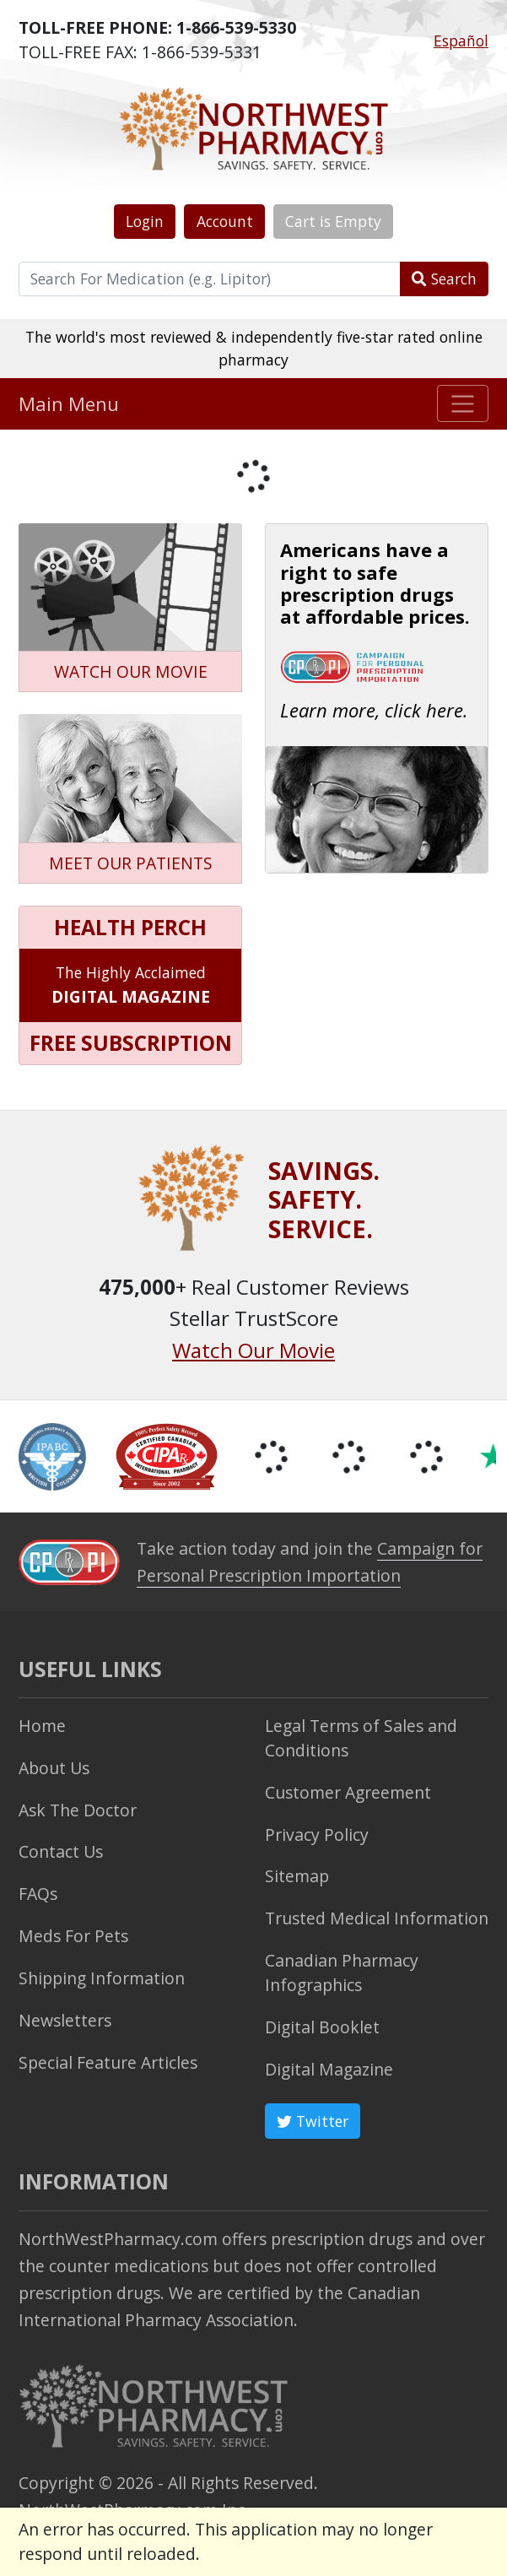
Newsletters (65, 2020)
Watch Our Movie (253, 1350)
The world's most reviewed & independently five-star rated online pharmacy (254, 348)
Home (42, 1725)
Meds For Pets (73, 1935)
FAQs (38, 1893)
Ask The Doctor (78, 1810)
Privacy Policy (317, 1834)
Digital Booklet (322, 2027)
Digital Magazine (329, 2069)
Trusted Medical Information (376, 1918)
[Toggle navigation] (462, 403)
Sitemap (297, 1875)
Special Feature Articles (108, 2062)
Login (145, 221)
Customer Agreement (348, 1792)
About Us (54, 1767)
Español (461, 40)
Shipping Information (102, 1978)
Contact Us (61, 1851)
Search (444, 278)
